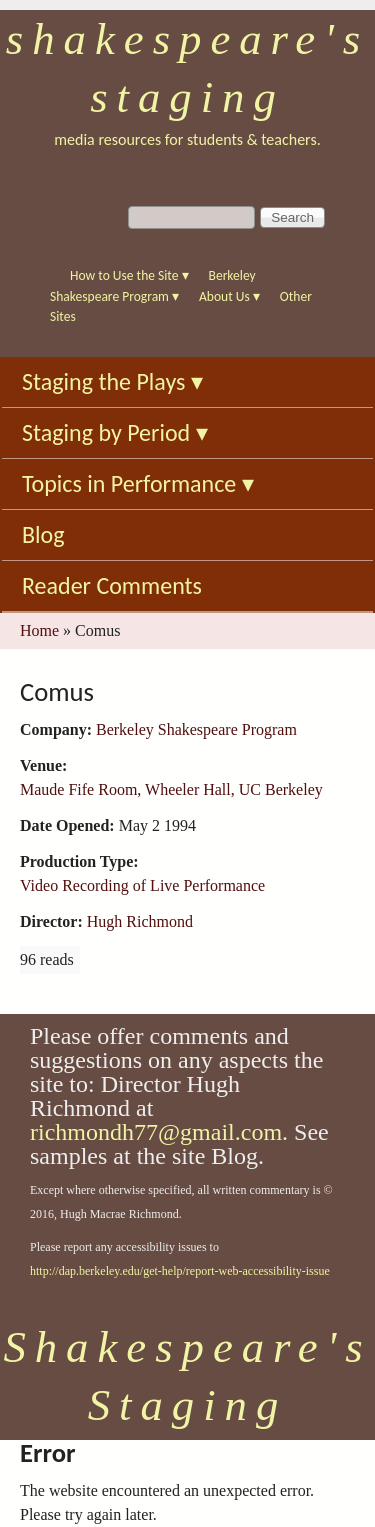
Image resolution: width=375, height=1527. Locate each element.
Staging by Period (115, 432)
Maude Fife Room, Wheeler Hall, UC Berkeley (171, 789)
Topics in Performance (138, 483)
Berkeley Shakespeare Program (196, 729)
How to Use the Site (129, 275)
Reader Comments (112, 585)
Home (39, 630)
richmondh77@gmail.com (156, 1132)
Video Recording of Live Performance (142, 885)
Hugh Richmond (140, 921)
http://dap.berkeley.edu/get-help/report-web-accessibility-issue (180, 1271)
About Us (229, 296)
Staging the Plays (112, 381)
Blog (43, 534)
